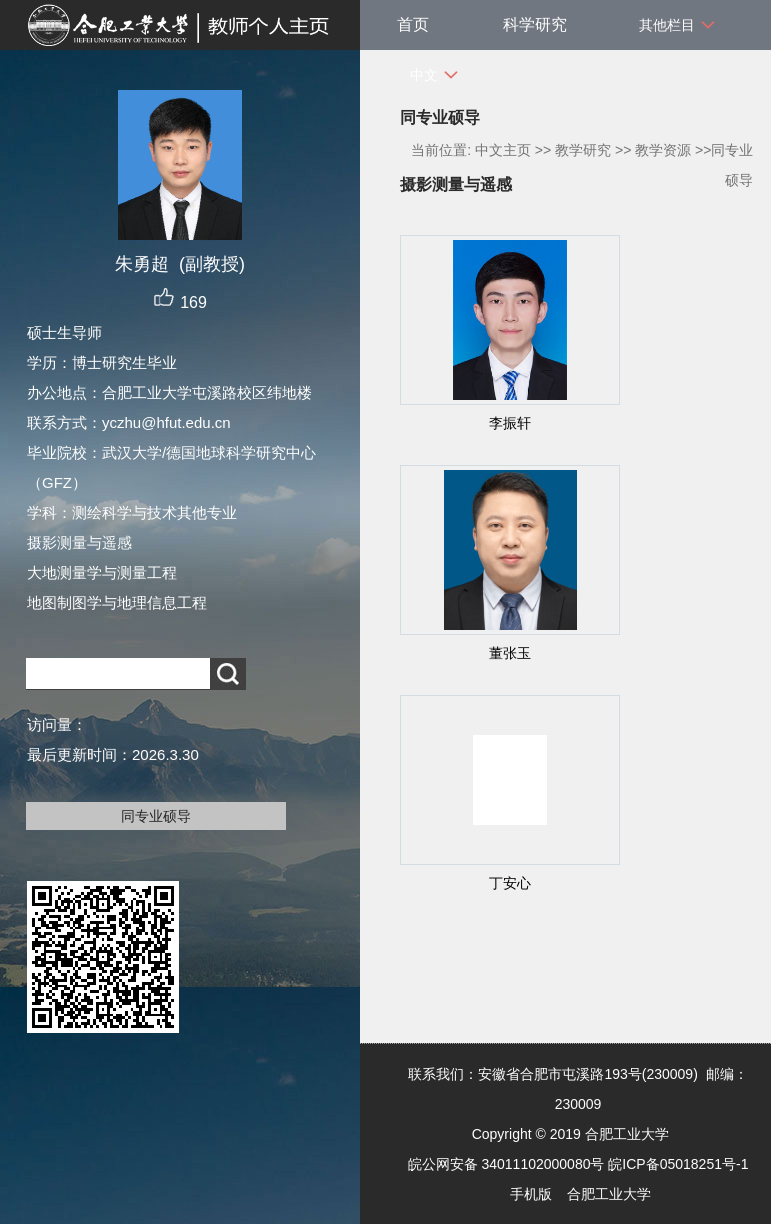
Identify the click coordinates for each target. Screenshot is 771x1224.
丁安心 (510, 883)
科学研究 (535, 24)
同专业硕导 (156, 816)
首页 (413, 24)
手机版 (531, 1194)
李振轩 (510, 423)
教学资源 (663, 150)
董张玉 (510, 653)
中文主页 (503, 150)
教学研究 (583, 150)
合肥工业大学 (609, 1194)
